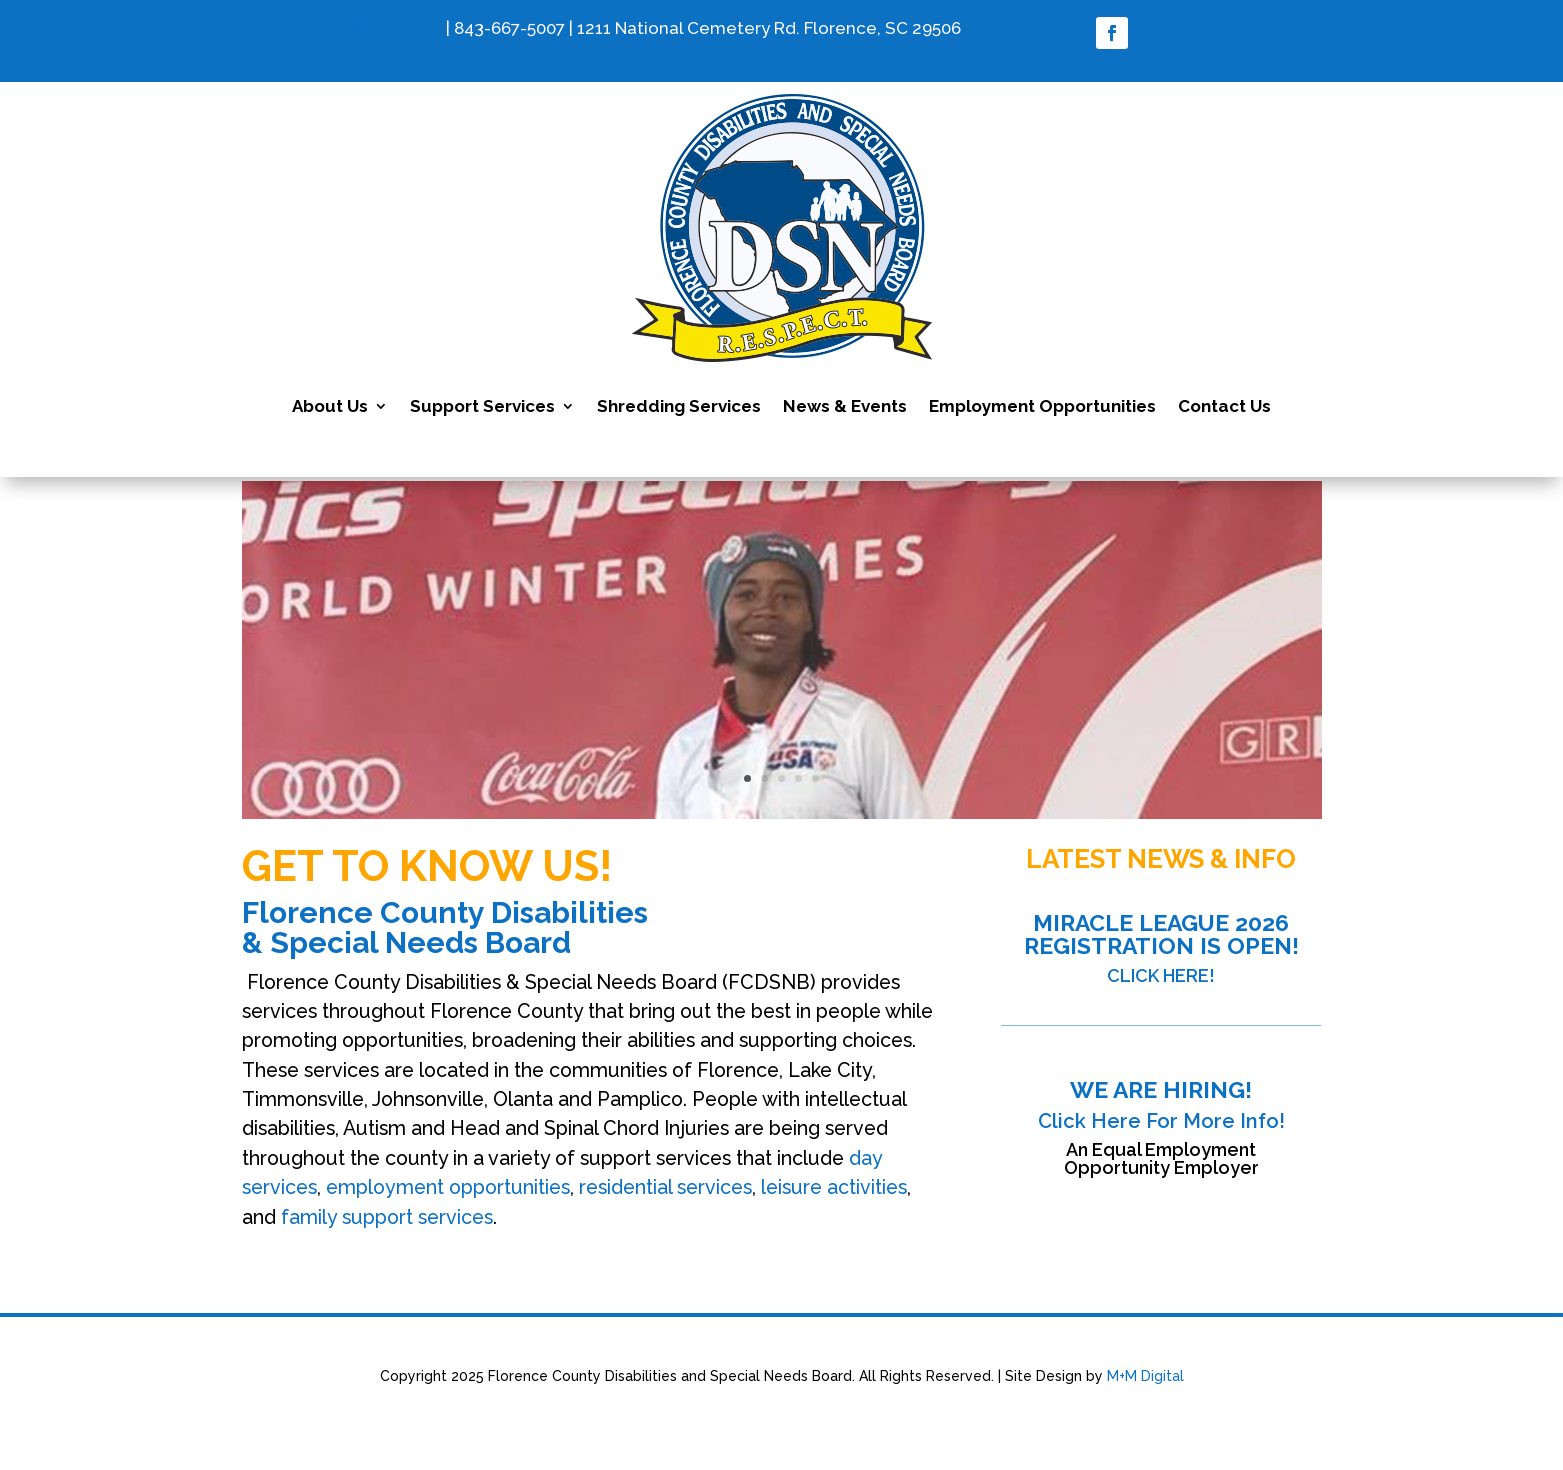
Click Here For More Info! (1161, 1121)
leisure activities (834, 1187)
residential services (665, 1187)
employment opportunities (448, 1187)
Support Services (482, 406)
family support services (387, 1217)
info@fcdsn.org (379, 28)
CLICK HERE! (1161, 975)
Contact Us (1224, 406)
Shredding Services (679, 406)
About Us (330, 406)
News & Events (845, 406)
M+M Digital (1145, 1376)
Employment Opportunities (1042, 406)
